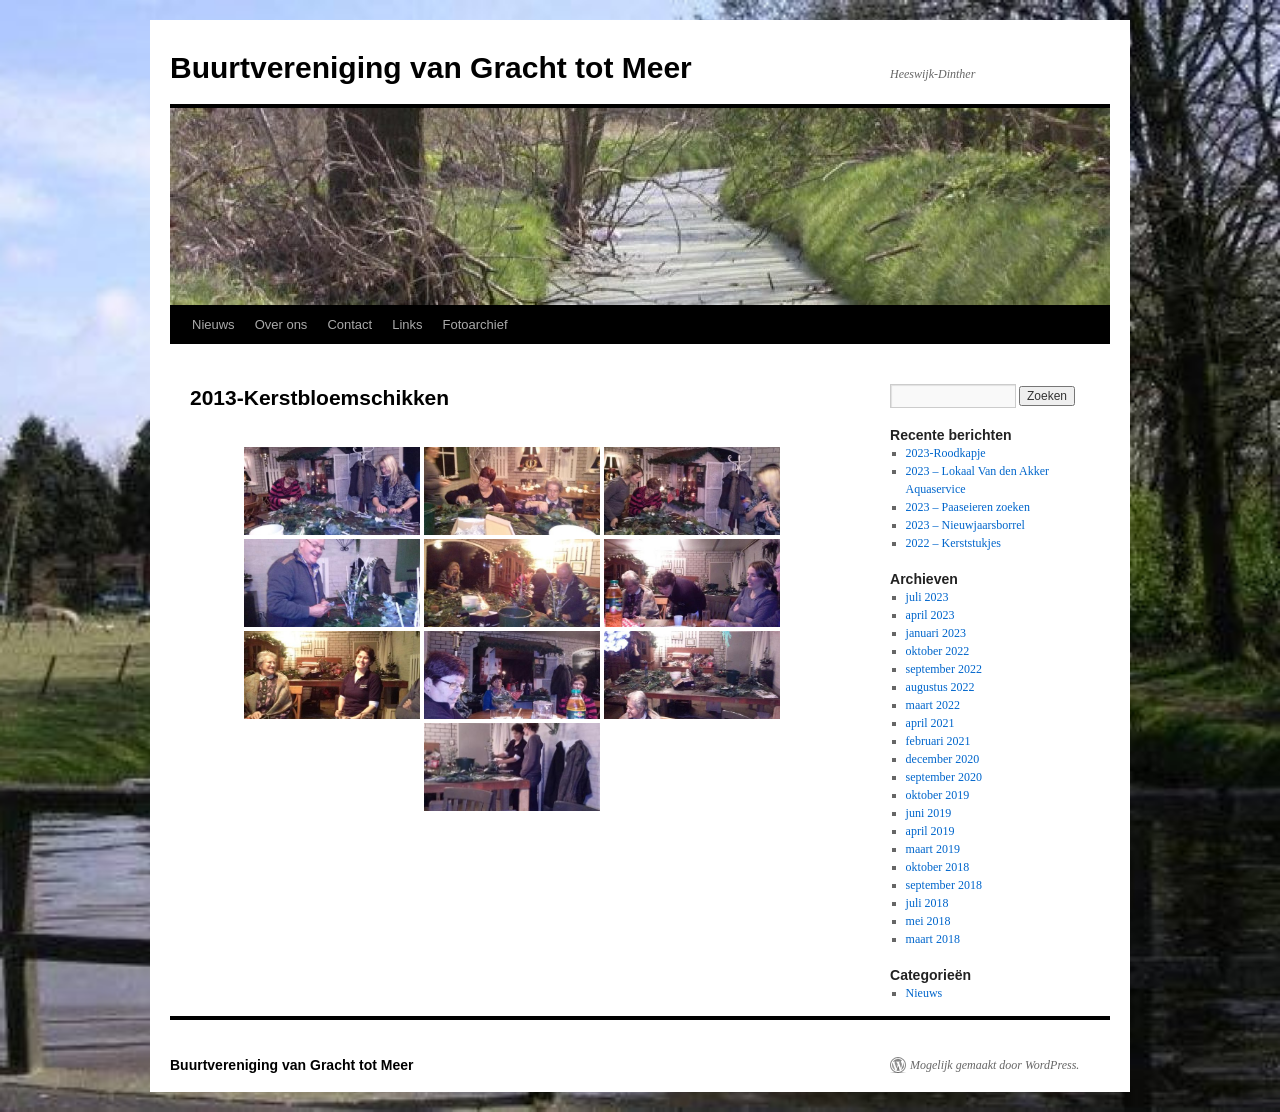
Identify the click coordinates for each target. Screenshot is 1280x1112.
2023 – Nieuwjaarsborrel (965, 525)
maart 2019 (933, 849)
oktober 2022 (938, 651)
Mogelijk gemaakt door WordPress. (994, 1065)
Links (407, 324)
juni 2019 (929, 813)
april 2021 (930, 723)
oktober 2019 (938, 795)
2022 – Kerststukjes (953, 543)
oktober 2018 (938, 867)
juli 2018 (927, 903)
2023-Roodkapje (946, 453)
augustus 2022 (940, 687)
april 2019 (930, 831)
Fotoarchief (475, 324)
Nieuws (213, 324)
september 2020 (944, 777)
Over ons (281, 324)
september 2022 (944, 669)
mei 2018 (928, 921)
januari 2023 (936, 633)
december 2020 (943, 759)
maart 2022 (933, 705)
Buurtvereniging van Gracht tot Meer (431, 67)
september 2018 (944, 885)
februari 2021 (938, 741)
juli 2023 (927, 597)
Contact (349, 324)
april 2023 (930, 615)
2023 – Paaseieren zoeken (968, 507)
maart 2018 (933, 939)
